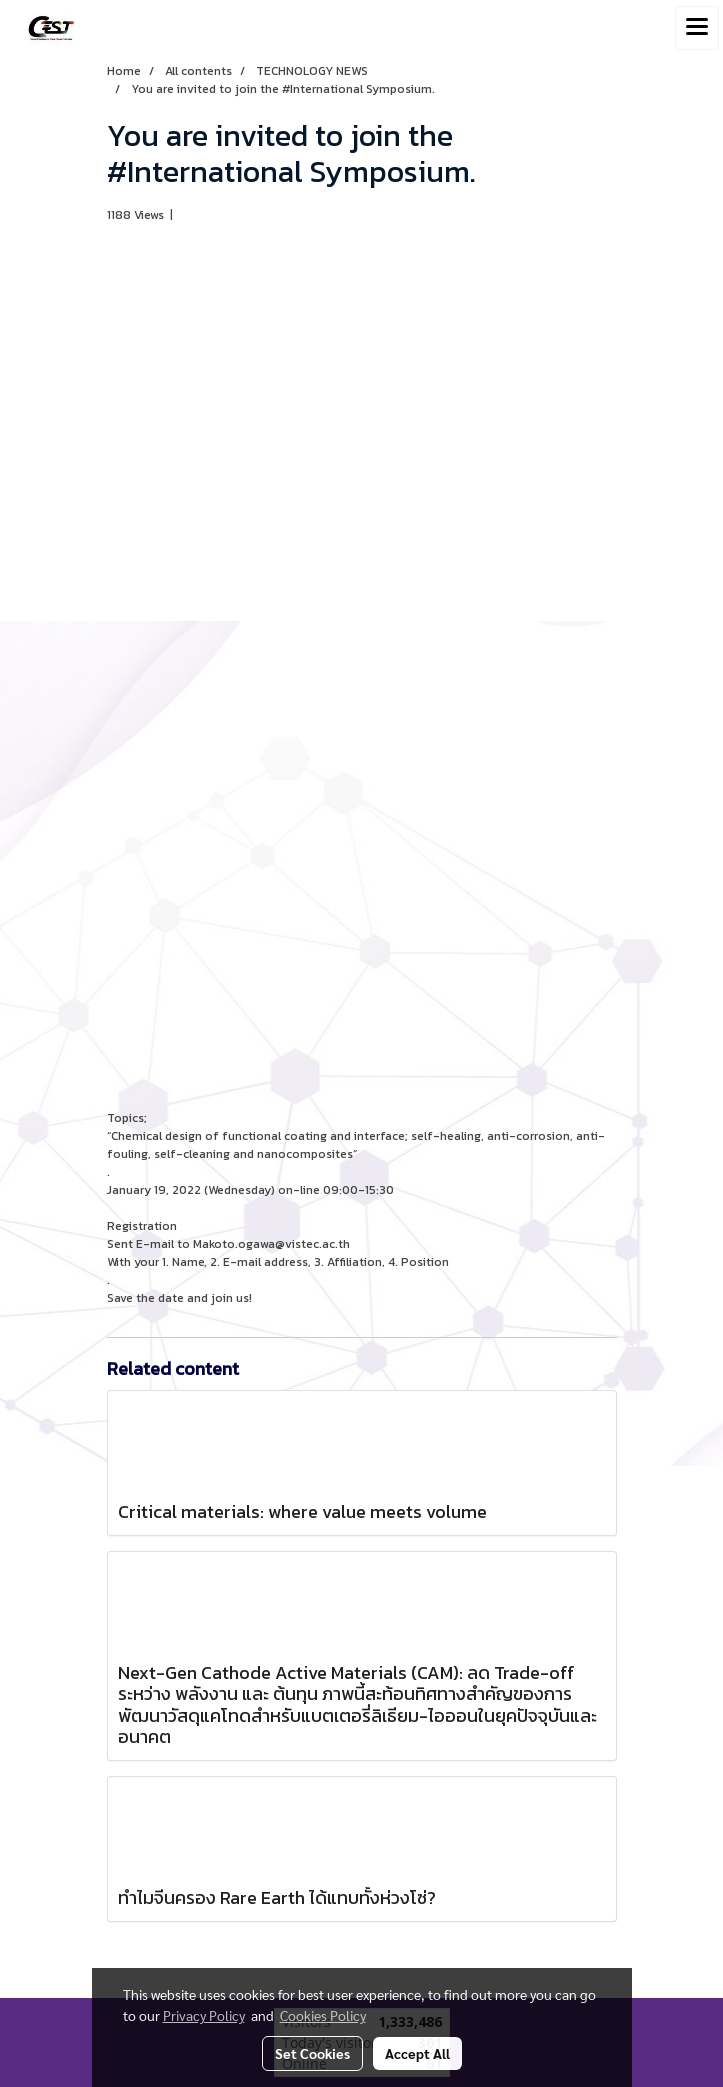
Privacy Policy (204, 2015)
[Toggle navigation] (697, 28)
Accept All (417, 2053)
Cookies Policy (323, 2015)
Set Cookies (312, 2053)
